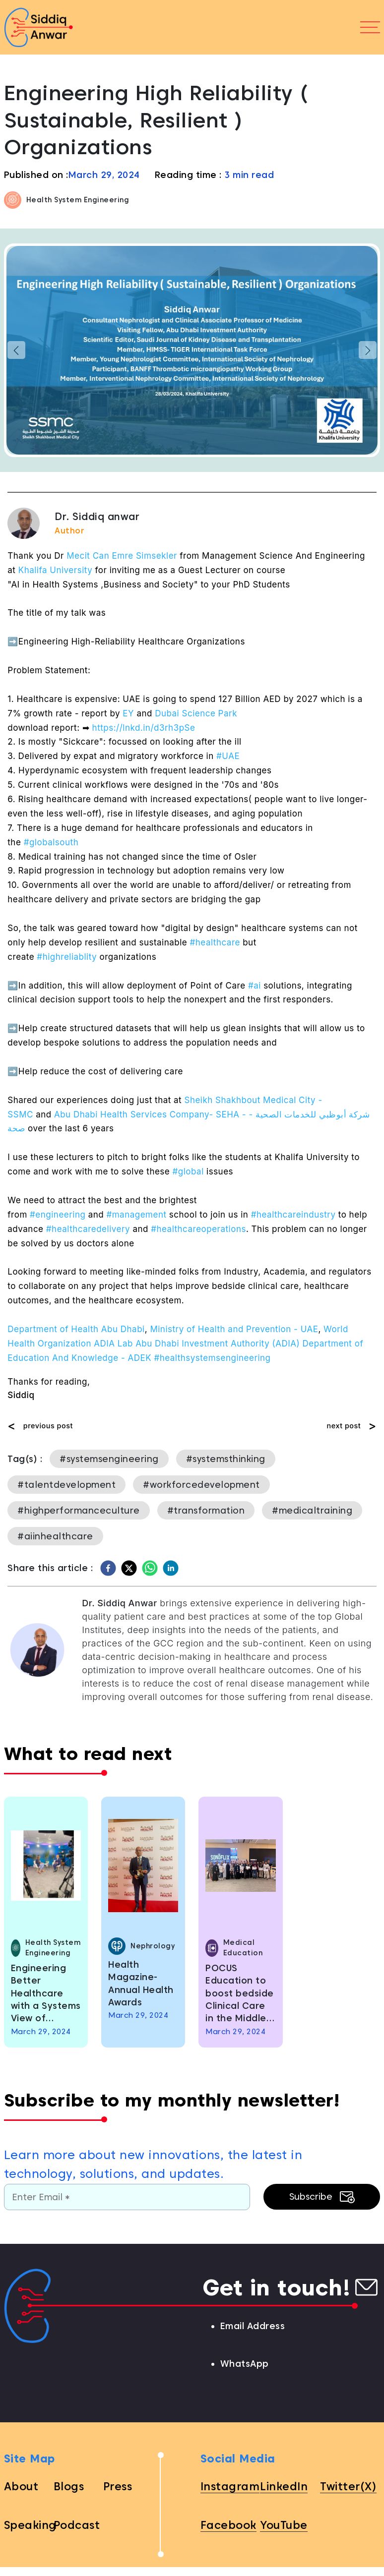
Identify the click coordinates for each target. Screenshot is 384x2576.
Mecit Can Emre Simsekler (121, 556)
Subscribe (322, 2197)
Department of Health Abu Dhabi (75, 1329)
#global (188, 1171)
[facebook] (108, 1568)
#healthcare (215, 942)
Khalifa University (55, 570)
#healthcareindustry (293, 1215)
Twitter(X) (348, 2486)
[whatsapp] (150, 1568)
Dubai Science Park (196, 713)
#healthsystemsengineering (212, 1358)
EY (128, 713)
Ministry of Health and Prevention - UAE (234, 1329)
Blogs (69, 2486)
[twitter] (129, 1568)
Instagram (230, 2486)
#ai (254, 986)
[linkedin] (171, 1568)
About (21, 2486)
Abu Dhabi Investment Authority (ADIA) (217, 1343)
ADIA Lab (113, 1343)
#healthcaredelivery (88, 1229)
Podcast (77, 2524)
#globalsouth (51, 842)
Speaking (30, 2524)
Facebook (228, 2524)
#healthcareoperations (198, 1229)
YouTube (284, 2524)
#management (136, 1215)
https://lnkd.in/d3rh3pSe (143, 728)
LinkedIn (284, 2486)
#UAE (228, 756)
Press (117, 2486)
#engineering (57, 1215)
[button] (16, 350)
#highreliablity (67, 957)
